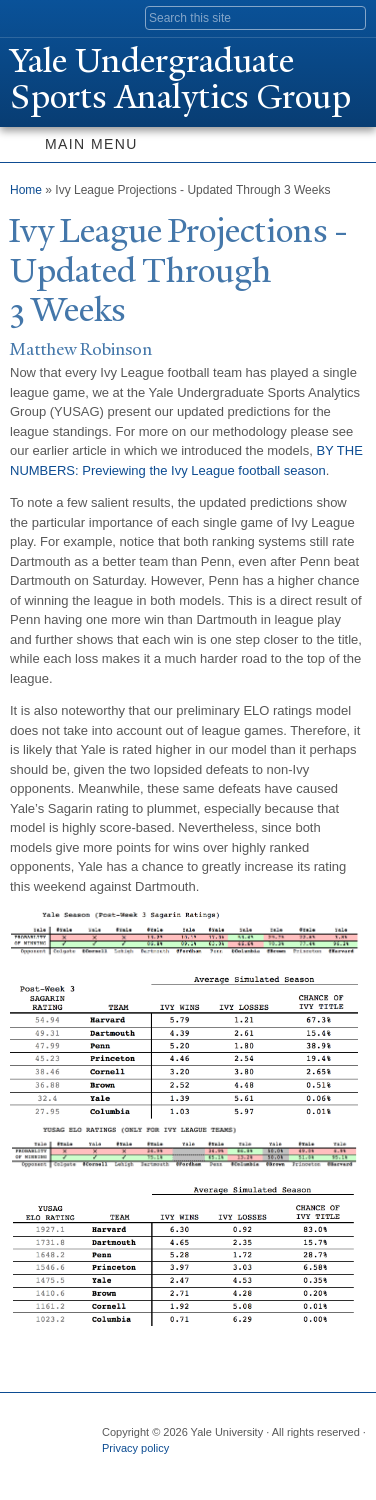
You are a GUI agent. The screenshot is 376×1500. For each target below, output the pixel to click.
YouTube (271, 1469)
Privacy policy (135, 1448)
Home (26, 190)
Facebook (115, 1469)
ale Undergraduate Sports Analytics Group (180, 79)
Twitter (154, 1469)
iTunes (232, 1469)
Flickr (193, 1469)
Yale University (33, 17)
